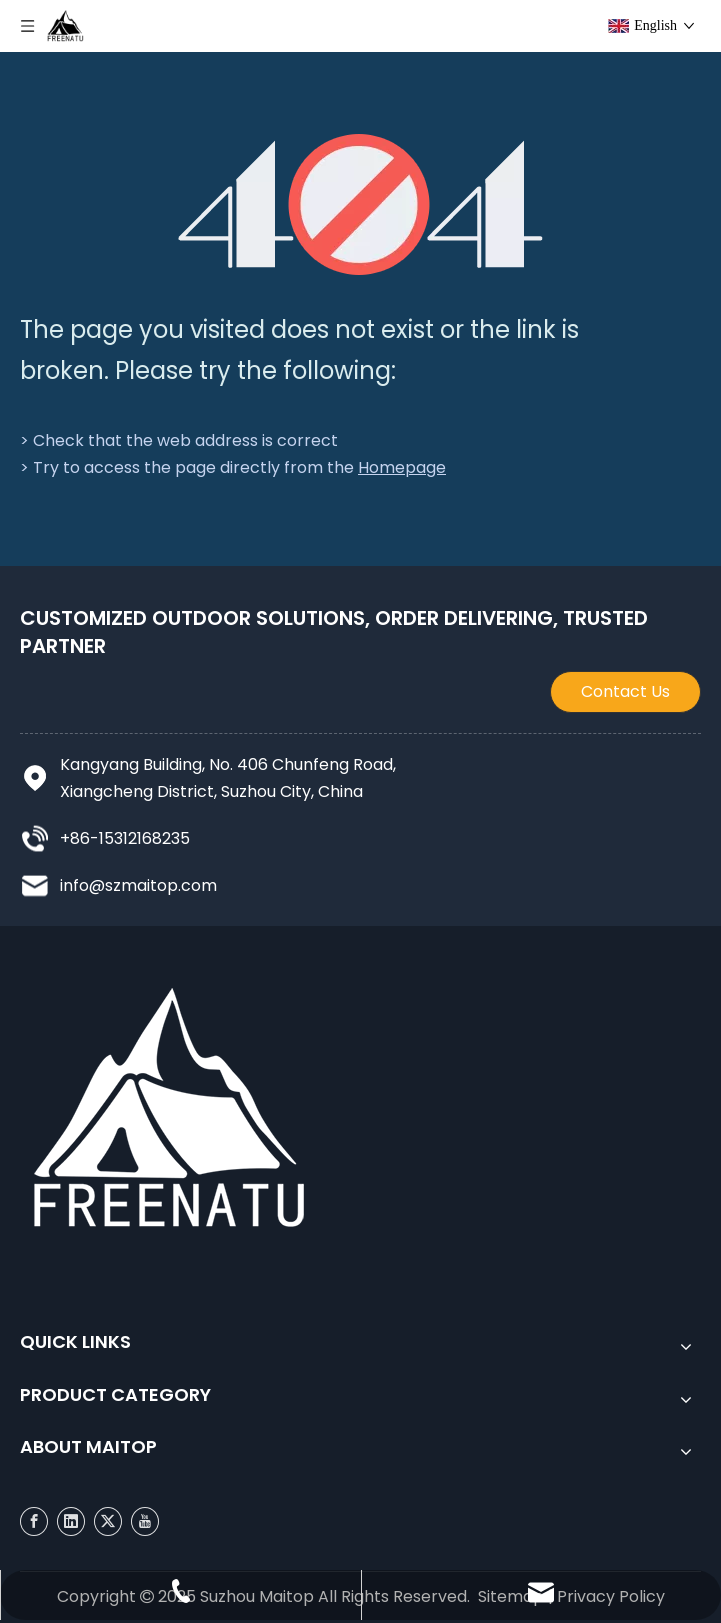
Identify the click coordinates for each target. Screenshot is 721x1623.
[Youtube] (145, 1520)
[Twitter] (108, 1520)
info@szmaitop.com (138, 885)
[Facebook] (34, 1520)
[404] (360, 204)
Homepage (402, 467)
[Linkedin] (71, 1520)
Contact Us (625, 691)
